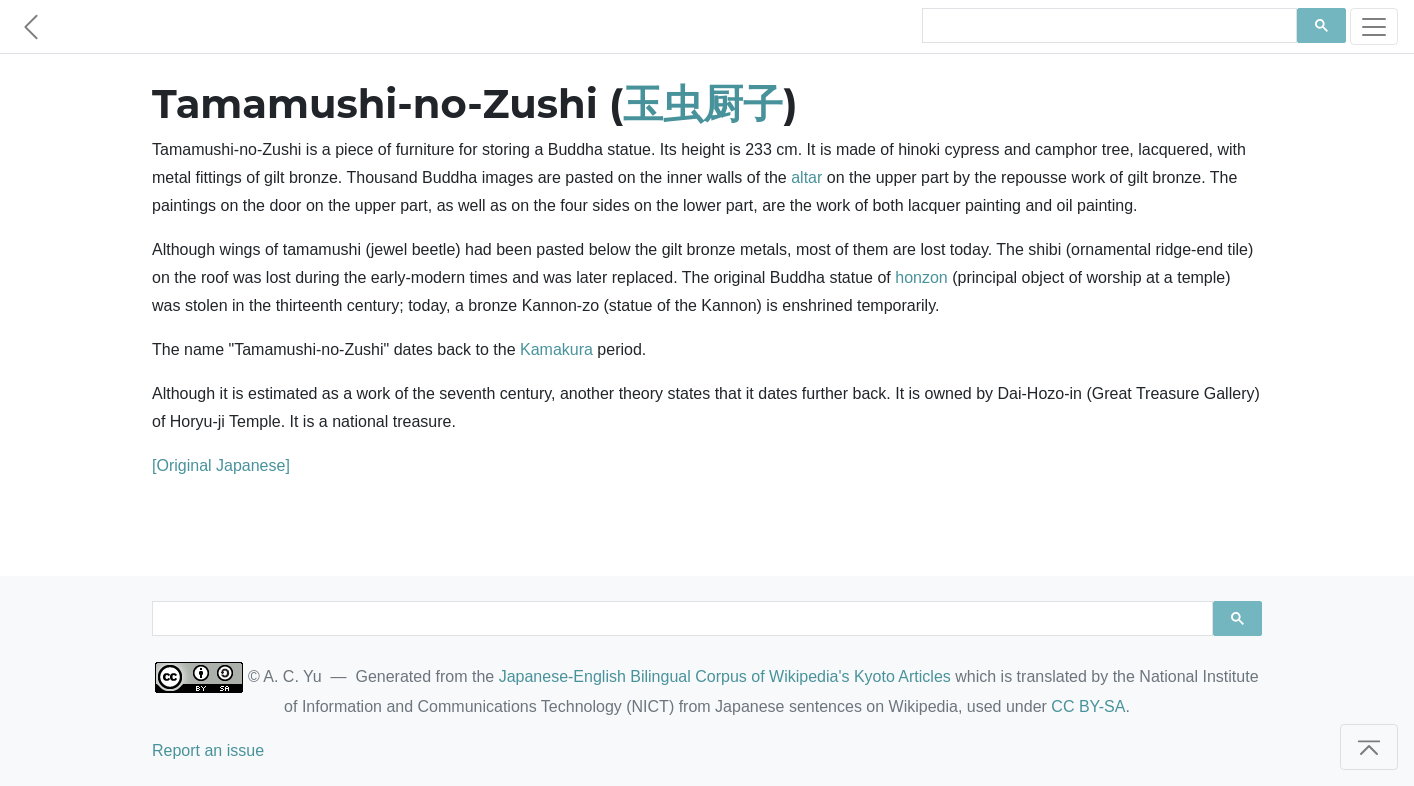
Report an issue (208, 750)
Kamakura (556, 349)
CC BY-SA (1088, 706)
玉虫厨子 (703, 103)
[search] (1107, 26)
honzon (921, 277)
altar (806, 177)
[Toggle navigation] (1374, 26)
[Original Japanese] (221, 465)
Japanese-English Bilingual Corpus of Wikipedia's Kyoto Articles (725, 676)
